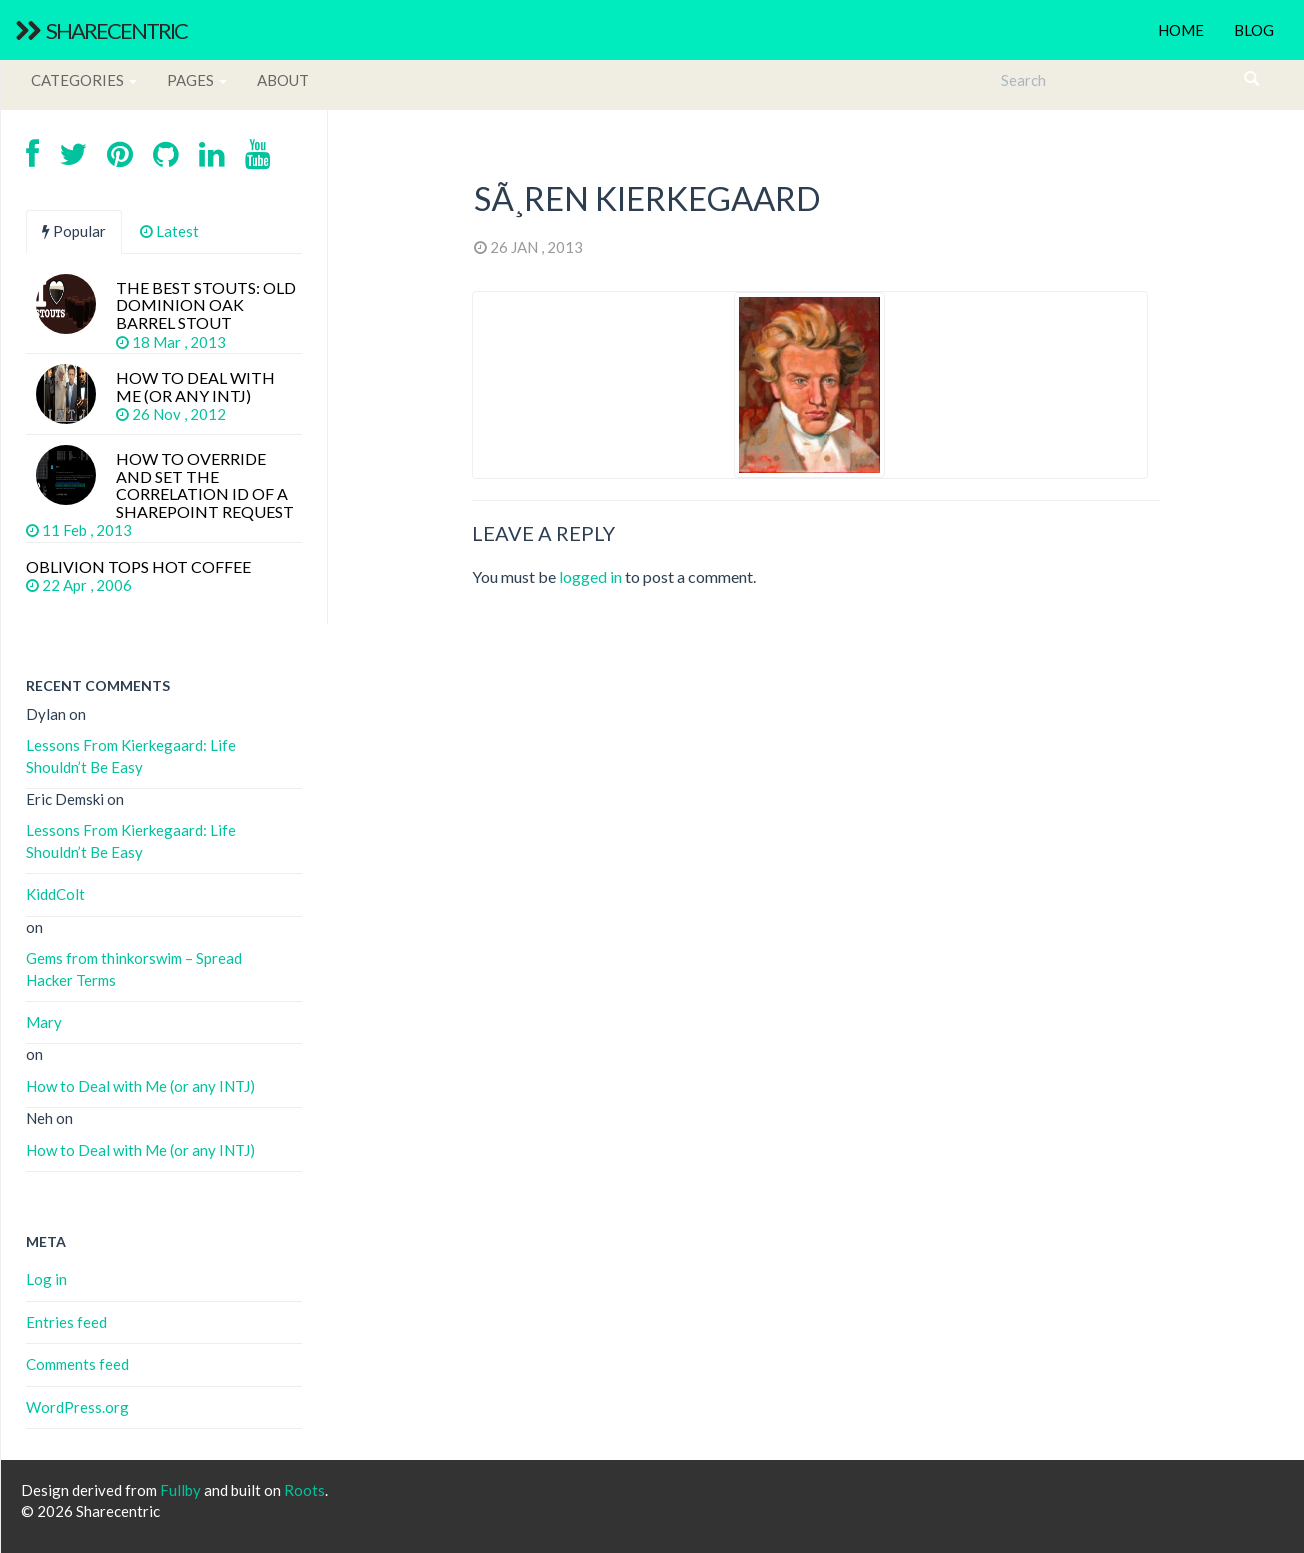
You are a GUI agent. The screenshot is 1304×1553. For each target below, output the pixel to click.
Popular (74, 231)
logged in (590, 576)
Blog (1254, 30)
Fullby (180, 1490)
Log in (46, 1279)
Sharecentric (101, 30)
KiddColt (55, 894)
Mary (44, 1022)
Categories (84, 80)
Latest (169, 231)
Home (1181, 30)
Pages (197, 80)
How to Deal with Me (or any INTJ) (140, 1086)
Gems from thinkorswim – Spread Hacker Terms (134, 968)
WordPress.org (77, 1407)
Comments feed (77, 1364)
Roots (304, 1490)
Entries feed (66, 1322)
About (283, 80)
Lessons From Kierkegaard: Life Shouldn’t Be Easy (131, 755)
